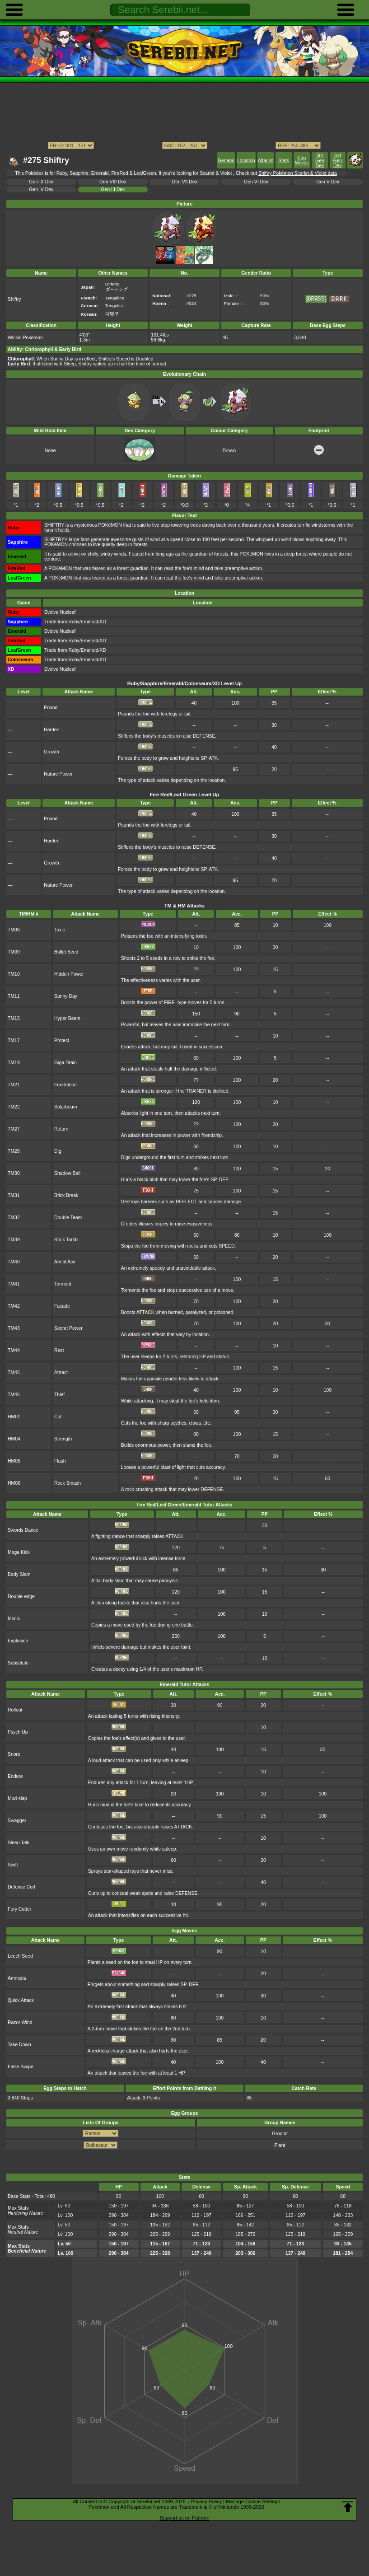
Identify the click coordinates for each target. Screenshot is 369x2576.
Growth (51, 751)
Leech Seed (20, 1956)
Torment (62, 1283)
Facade (62, 1306)
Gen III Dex (113, 189)
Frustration (65, 1084)
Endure (15, 1776)
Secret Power (68, 1328)
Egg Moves (302, 160)
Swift (13, 1864)
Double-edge (21, 1596)
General (226, 160)
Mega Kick (19, 1552)
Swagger (17, 1820)
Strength (63, 1438)
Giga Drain (65, 1062)
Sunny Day (65, 996)
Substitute (18, 1662)
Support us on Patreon (184, 2517)
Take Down (19, 2044)
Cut (57, 1416)
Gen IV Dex (41, 189)
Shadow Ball (67, 1173)
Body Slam (19, 1574)
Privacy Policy (206, 2501)
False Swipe (20, 2066)
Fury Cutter (19, 1909)
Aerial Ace (64, 1261)
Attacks (265, 160)
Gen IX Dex (41, 181)
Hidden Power (69, 974)
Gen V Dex (327, 181)
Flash (60, 1461)
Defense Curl (21, 1886)
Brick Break (66, 1195)
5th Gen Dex (319, 160)
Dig (57, 1151)
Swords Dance (23, 1530)
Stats (283, 160)
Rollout (15, 1709)
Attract (61, 1372)
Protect (61, 1040)
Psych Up (18, 1732)
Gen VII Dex (184, 181)
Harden (51, 729)
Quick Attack (21, 2000)
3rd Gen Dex (337, 160)
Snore (14, 1754)
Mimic (14, 1618)
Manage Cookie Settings (253, 2501)
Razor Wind (20, 2022)
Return (61, 1129)
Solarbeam (65, 1106)
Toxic (59, 929)
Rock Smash (67, 1483)
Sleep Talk (18, 1842)
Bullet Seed (66, 951)
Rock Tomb (66, 1239)
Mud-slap (17, 1798)
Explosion (18, 1640)
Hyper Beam (67, 1018)
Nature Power (58, 773)
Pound (50, 707)
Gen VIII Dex (112, 181)
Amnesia (17, 1978)
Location (246, 160)
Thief (59, 1394)
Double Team (68, 1217)
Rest (59, 1350)
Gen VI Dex (256, 181)
